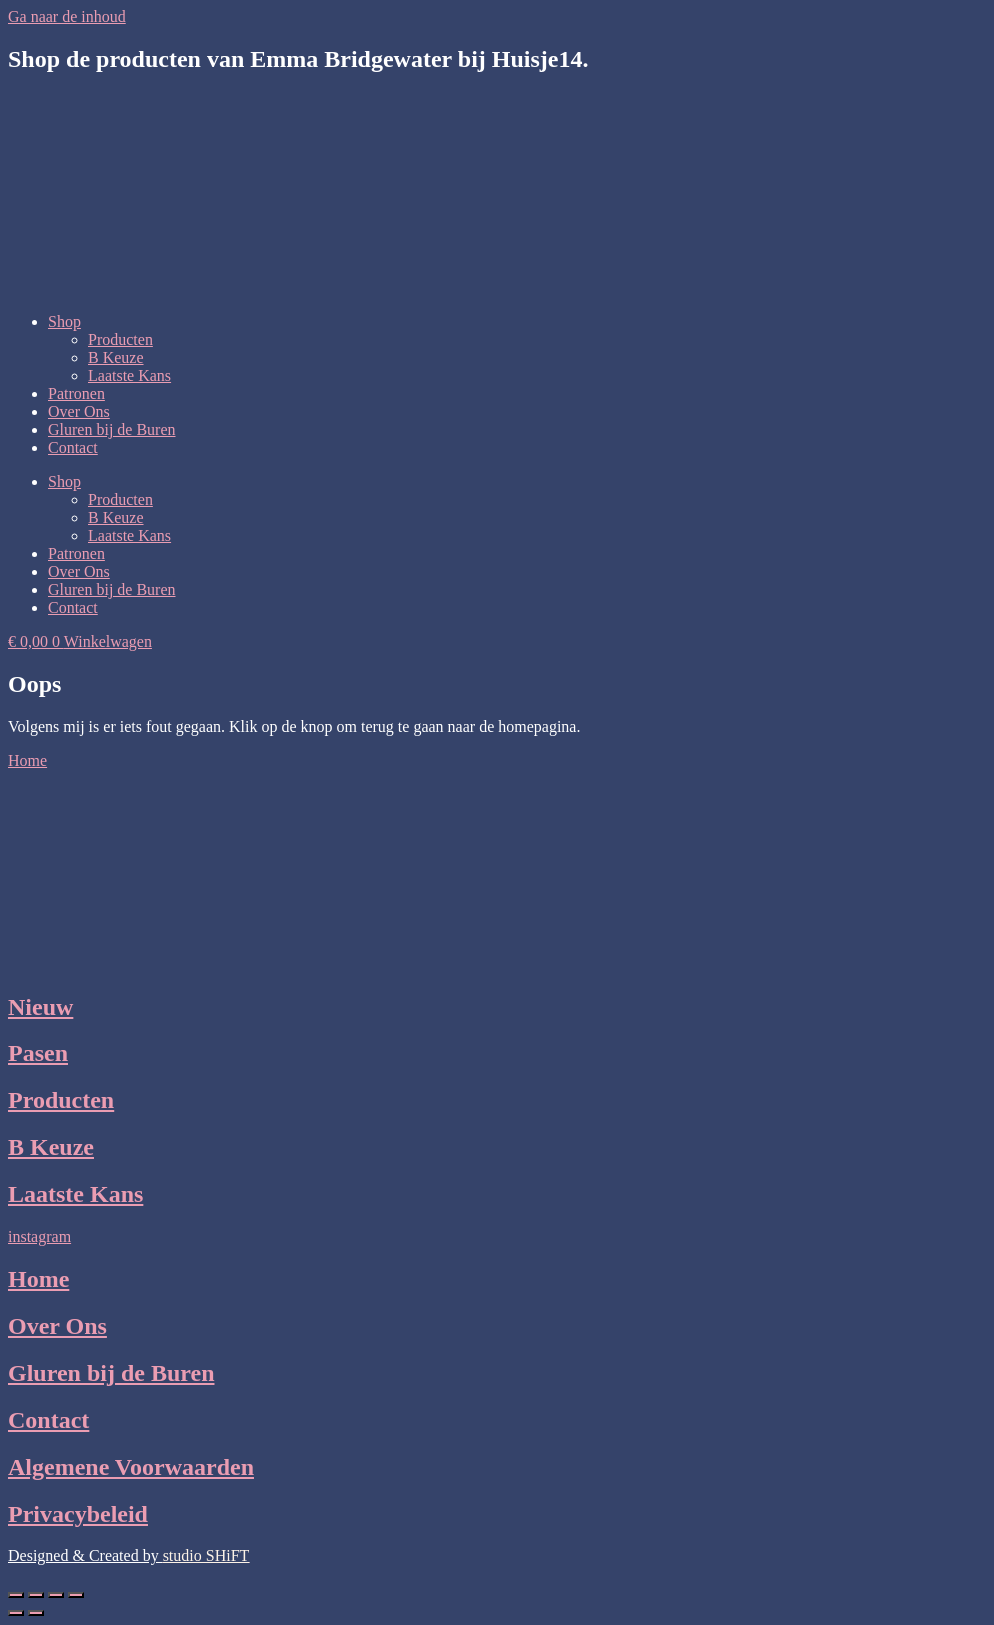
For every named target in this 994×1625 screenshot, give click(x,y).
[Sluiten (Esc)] (76, 1595)
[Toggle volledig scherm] (36, 1595)
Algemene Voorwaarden (131, 1467)
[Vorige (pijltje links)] (16, 1613)
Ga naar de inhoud (67, 16)
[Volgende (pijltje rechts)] (36, 1613)
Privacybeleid (78, 1514)
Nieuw (40, 1007)
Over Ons (79, 411)
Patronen (76, 393)
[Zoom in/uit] (16, 1595)
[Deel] (56, 1595)
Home (38, 1279)
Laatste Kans (129, 375)
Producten (120, 339)
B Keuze (116, 357)
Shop (64, 321)
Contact (73, 447)
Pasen (38, 1053)
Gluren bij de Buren (112, 429)
